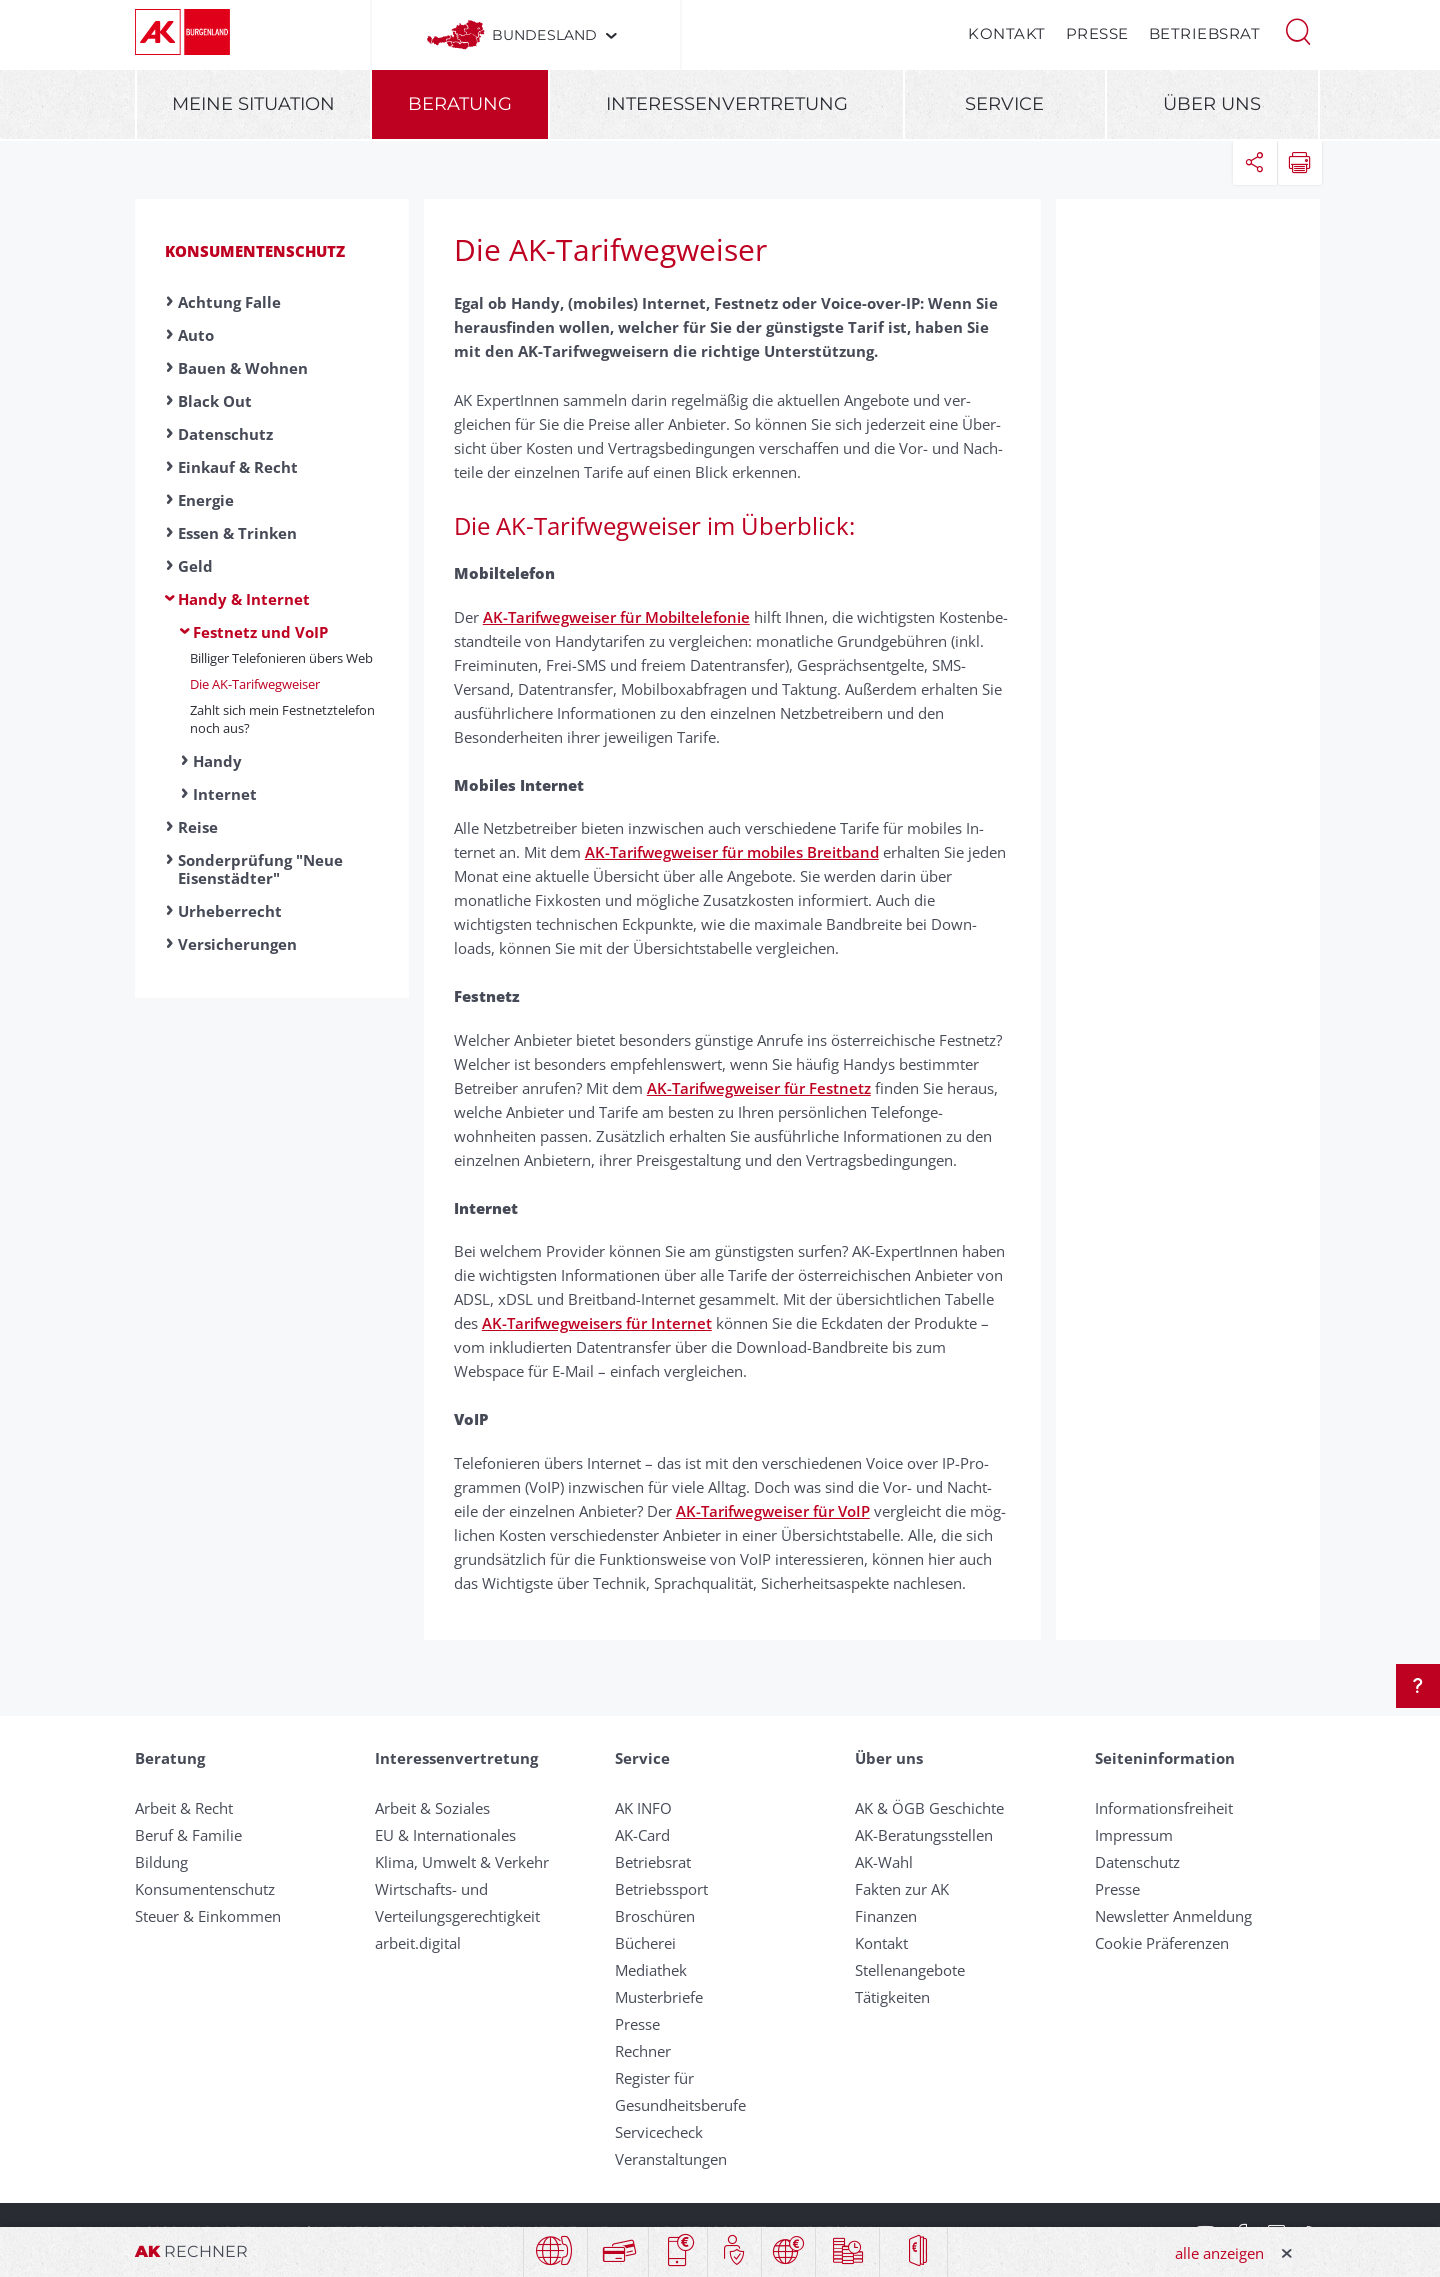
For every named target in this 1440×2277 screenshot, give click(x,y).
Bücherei (645, 1943)
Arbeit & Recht (184, 1808)
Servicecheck (659, 2132)
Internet (225, 794)
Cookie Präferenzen (1162, 1943)
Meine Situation (253, 104)
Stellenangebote (910, 1970)
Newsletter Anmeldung (1173, 1916)
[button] (1298, 30)
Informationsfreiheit (1164, 1808)
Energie (206, 500)
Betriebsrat (1205, 33)
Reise (198, 827)
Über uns (1212, 104)
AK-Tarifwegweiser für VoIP (773, 1511)
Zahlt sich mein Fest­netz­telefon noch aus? (282, 719)
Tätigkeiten (892, 1997)
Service (1004, 104)
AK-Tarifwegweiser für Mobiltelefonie (616, 617)
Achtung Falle (229, 302)
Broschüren (655, 1916)
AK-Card (642, 1835)
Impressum (1134, 1835)
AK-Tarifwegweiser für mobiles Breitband (732, 852)
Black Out (215, 401)
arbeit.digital (418, 1943)
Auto (196, 335)
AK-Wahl (884, 1862)
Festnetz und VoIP (260, 632)
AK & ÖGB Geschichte (929, 1808)
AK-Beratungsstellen (924, 1835)
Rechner (643, 2051)
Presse (1097, 33)
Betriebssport (661, 1889)
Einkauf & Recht (238, 467)
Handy (217, 761)
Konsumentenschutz (255, 251)
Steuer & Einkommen (208, 1916)
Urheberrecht (230, 911)
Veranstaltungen (671, 2159)
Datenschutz (225, 434)
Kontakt (1007, 33)
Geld (195, 566)
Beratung (460, 104)
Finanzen (886, 1916)
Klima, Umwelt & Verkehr (462, 1862)
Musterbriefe (659, 1997)
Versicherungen (237, 944)
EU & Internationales (445, 1835)
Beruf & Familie (188, 1835)
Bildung (161, 1862)
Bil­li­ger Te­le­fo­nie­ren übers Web (281, 658)
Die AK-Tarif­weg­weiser (255, 684)
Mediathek (651, 1970)
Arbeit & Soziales (432, 1808)
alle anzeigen (1219, 2253)
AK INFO (643, 1808)
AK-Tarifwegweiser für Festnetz (759, 1088)
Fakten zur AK (902, 1889)
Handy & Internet (244, 599)
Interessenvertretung (727, 104)
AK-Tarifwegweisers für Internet (597, 1323)
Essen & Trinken (237, 533)
